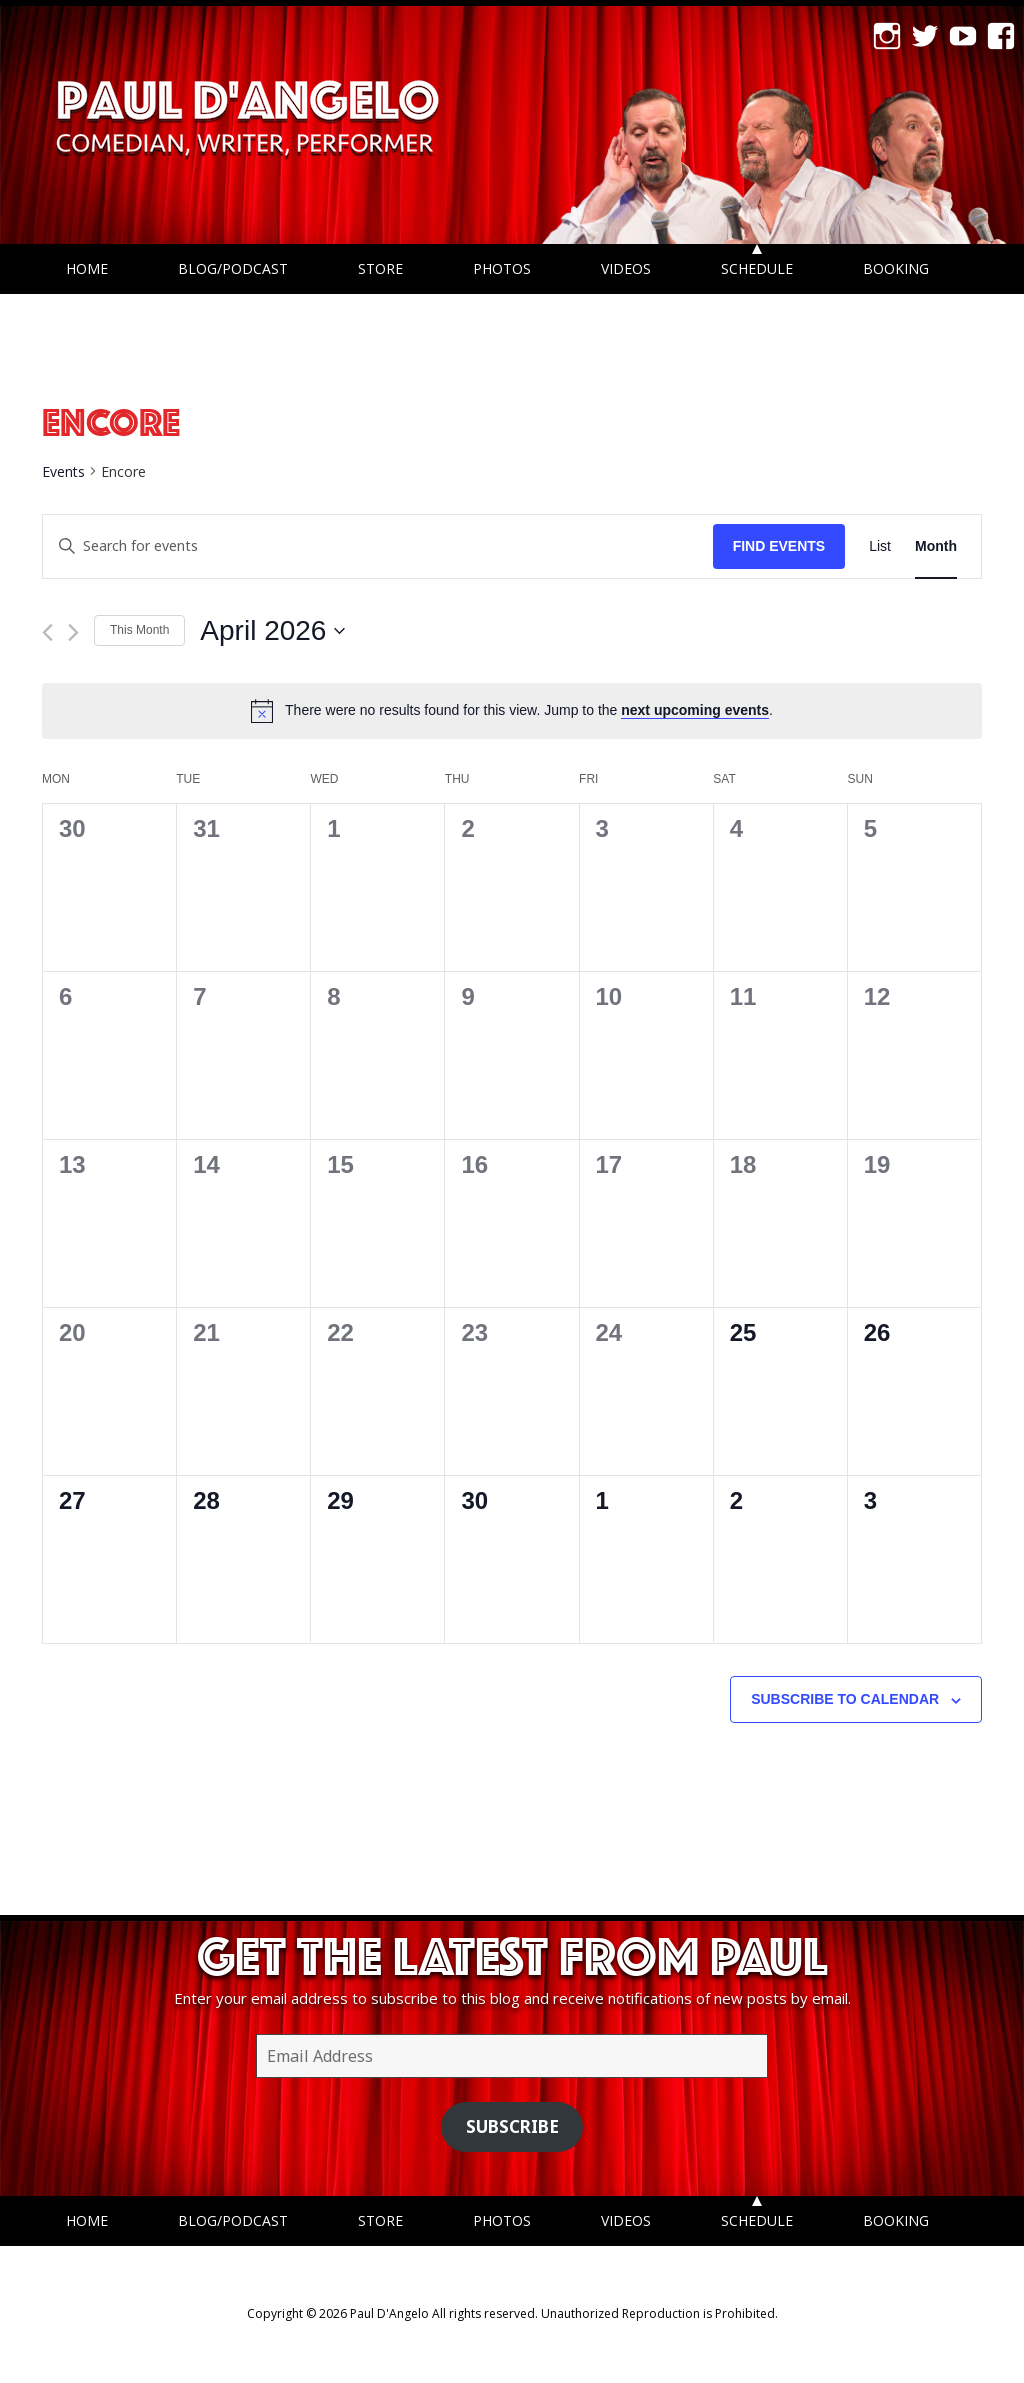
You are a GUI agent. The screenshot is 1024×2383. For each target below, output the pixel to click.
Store (380, 268)
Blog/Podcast (233, 268)
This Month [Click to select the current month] (139, 630)
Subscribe (512, 2126)
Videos (626, 268)
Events (63, 471)
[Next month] (73, 632)
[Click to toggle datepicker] (272, 631)
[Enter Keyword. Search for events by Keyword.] (378, 546)
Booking (896, 268)
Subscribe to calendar (845, 1699)
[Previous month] (47, 632)
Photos (502, 268)
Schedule (757, 268)
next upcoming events (695, 710)
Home (87, 268)
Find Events (779, 546)
